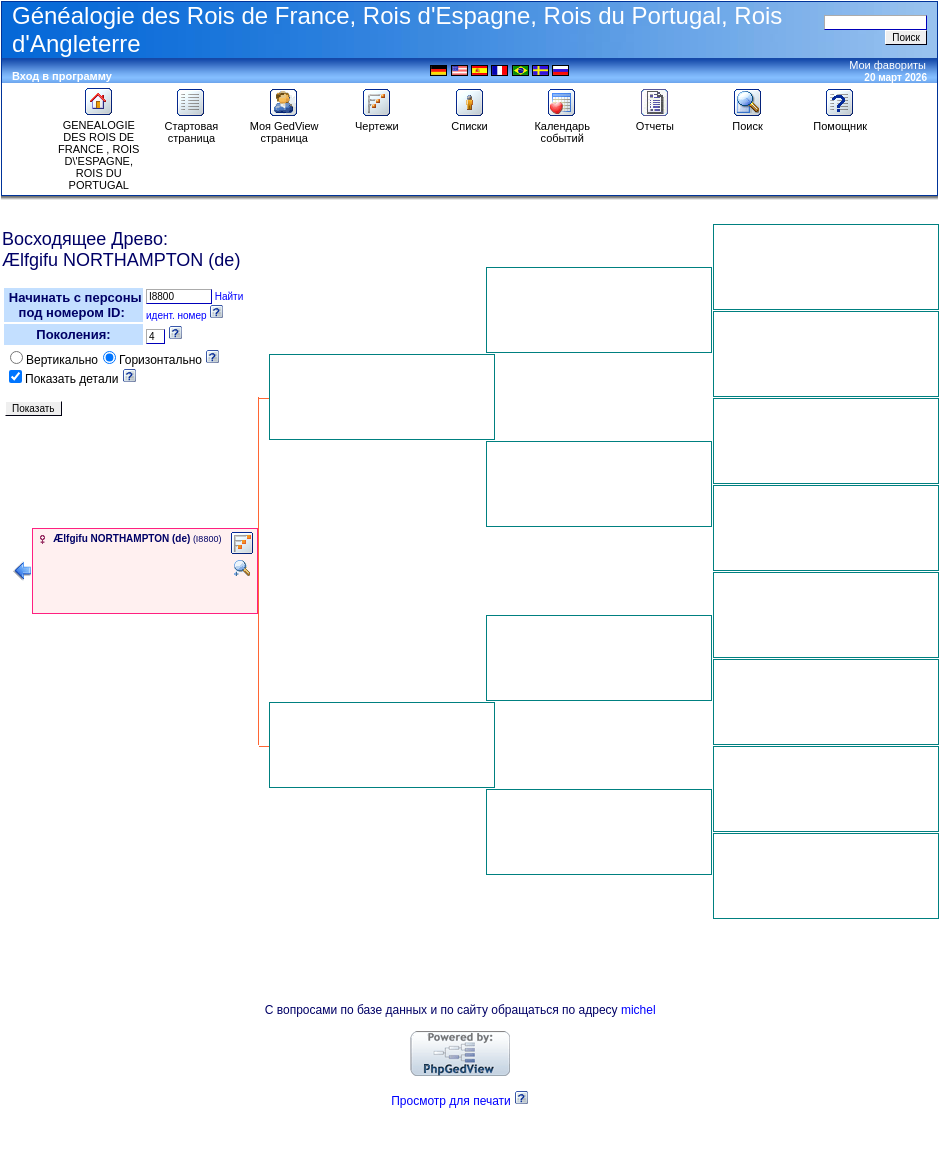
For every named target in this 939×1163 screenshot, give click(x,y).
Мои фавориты (887, 65)
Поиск (748, 121)
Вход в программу (62, 76)
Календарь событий (562, 127)
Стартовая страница (192, 127)
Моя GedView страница (284, 127)
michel (638, 1010)
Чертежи (377, 121)
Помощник (840, 121)
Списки (469, 121)
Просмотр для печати (451, 1101)
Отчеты (655, 121)
